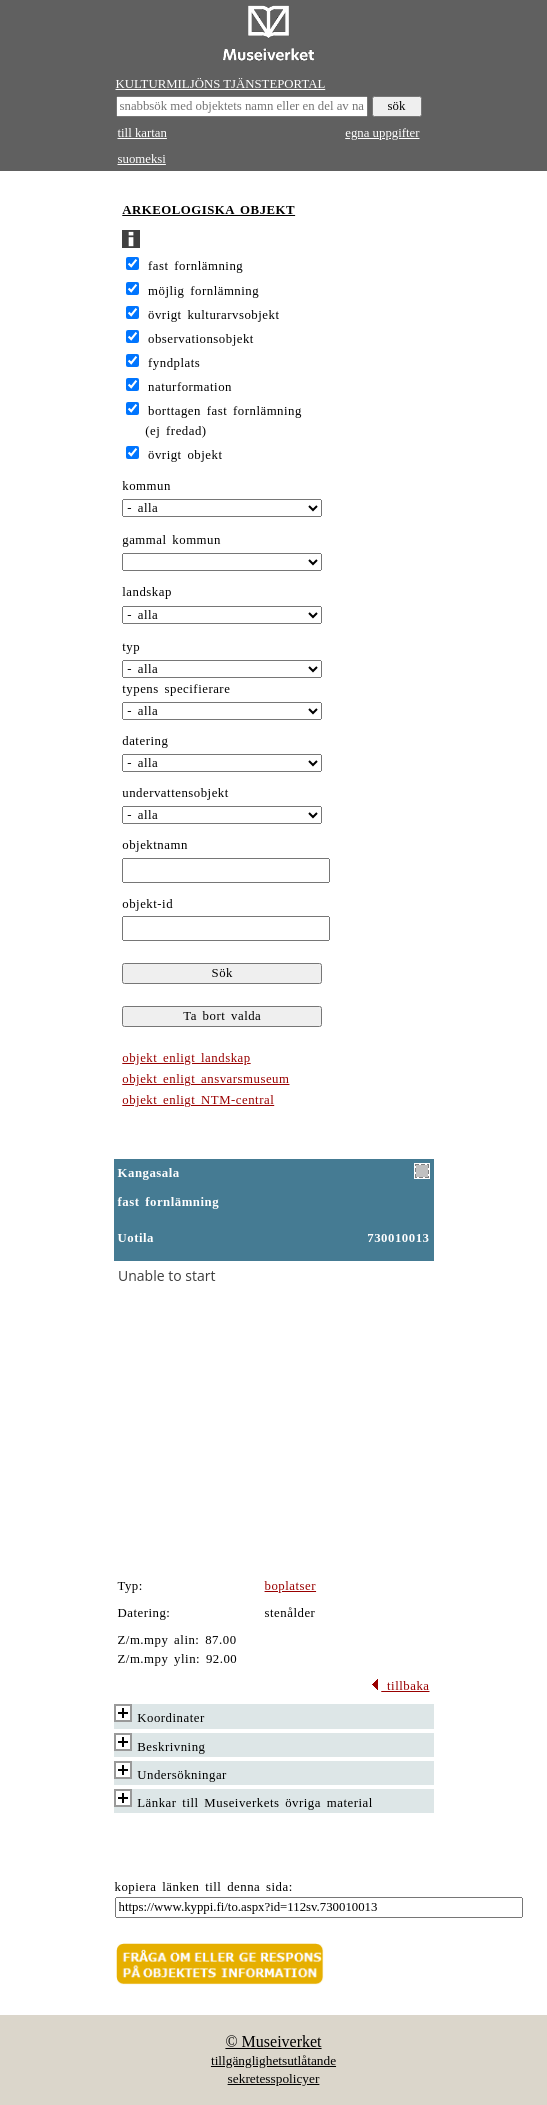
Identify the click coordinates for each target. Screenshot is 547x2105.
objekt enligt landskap (186, 1058)
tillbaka (399, 1686)
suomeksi (142, 159)
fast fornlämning (195, 266)
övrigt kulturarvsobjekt (213, 315)
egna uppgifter (382, 133)
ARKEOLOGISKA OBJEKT (208, 210)
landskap (147, 592)
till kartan (142, 133)
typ (131, 647)
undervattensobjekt (175, 793)
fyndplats (174, 363)
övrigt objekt (185, 455)
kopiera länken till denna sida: (204, 1887)
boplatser (291, 1586)
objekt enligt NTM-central (198, 1100)
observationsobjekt (201, 339)
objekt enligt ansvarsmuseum (205, 1079)
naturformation (190, 387)
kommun (146, 486)
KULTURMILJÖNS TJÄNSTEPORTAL (221, 84)
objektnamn (155, 845)
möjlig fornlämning (203, 291)
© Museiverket (273, 2041)
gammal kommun (171, 540)
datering (145, 741)
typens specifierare (176, 689)
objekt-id (147, 904)
